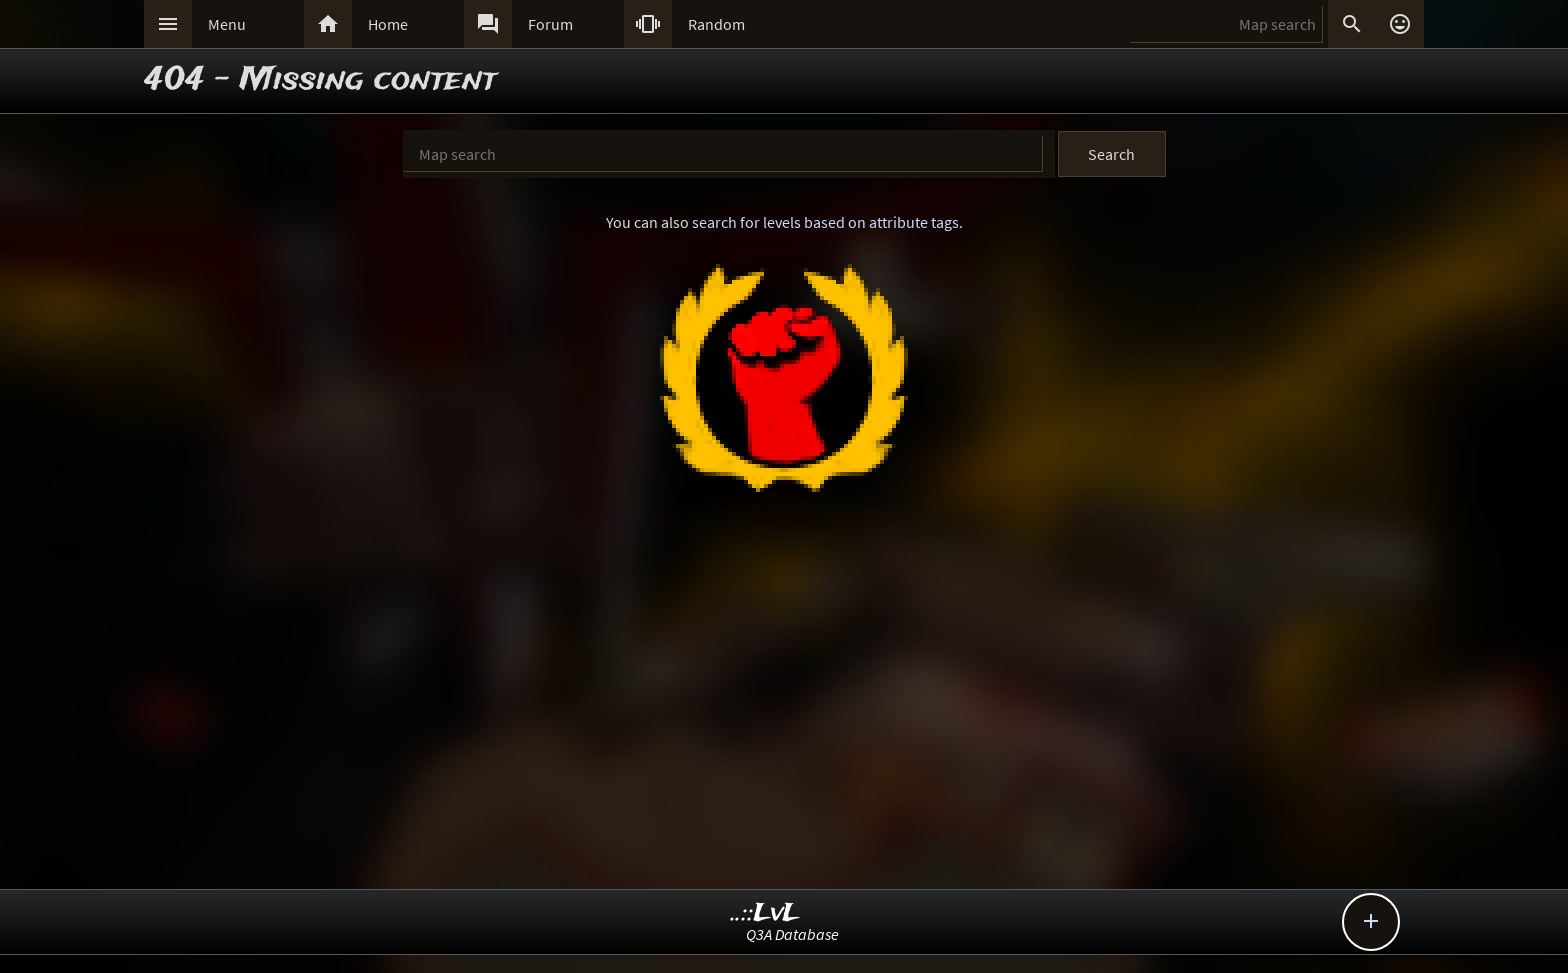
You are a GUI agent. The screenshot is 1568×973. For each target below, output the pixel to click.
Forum (550, 24)
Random (716, 24)
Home (388, 24)
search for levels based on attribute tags (825, 222)
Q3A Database (792, 934)
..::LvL (765, 913)
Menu (227, 24)
